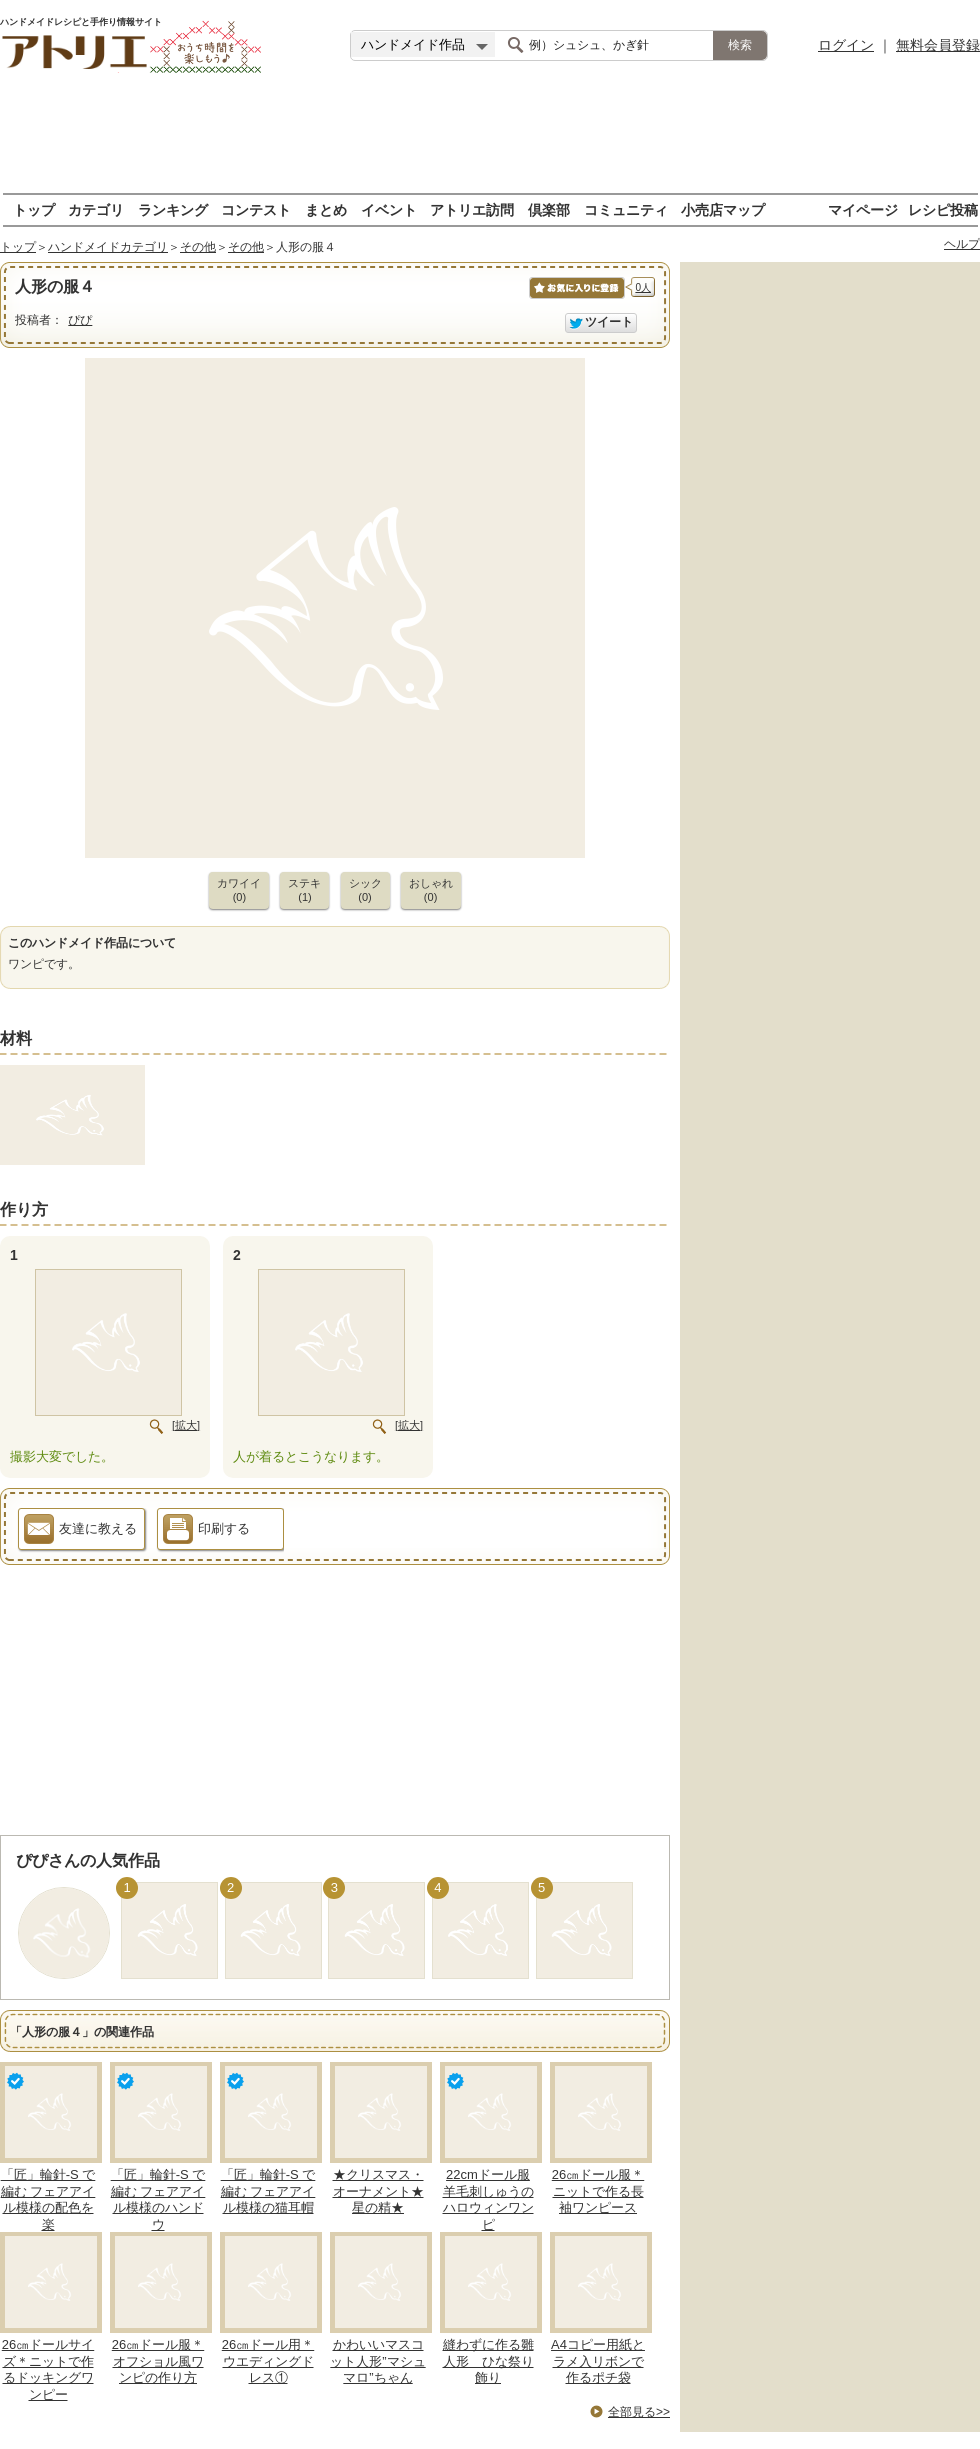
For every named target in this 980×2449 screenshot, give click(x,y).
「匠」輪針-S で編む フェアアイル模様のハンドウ (158, 2200)
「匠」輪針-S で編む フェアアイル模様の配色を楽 (48, 2200)
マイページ (863, 209)
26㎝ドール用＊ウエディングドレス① (268, 2361)
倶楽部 (549, 209)
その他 (198, 247)
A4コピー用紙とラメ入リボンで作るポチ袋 (598, 2361)
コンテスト (256, 209)
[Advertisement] (490, 135)
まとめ (326, 209)
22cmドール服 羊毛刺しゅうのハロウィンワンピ (488, 2200)
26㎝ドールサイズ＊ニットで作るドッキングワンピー (48, 2370)
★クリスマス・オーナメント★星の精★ (378, 2191)
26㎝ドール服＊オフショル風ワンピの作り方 (158, 2361)
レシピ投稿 (943, 209)
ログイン (846, 45)
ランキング (173, 209)
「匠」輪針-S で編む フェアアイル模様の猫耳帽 (268, 2191)
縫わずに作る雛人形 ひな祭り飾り (488, 2361)
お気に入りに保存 (575, 298)
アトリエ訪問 (472, 209)
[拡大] (186, 1425)
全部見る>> (639, 2412)
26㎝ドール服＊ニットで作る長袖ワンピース (598, 2191)
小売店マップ (723, 209)
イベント (389, 209)
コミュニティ (626, 209)
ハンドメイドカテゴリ (108, 247)
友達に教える (80, 1532)
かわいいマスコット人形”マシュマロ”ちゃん (377, 2361)
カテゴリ (96, 209)
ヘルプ (962, 244)
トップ (34, 209)
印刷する (206, 1532)
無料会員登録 (938, 45)
